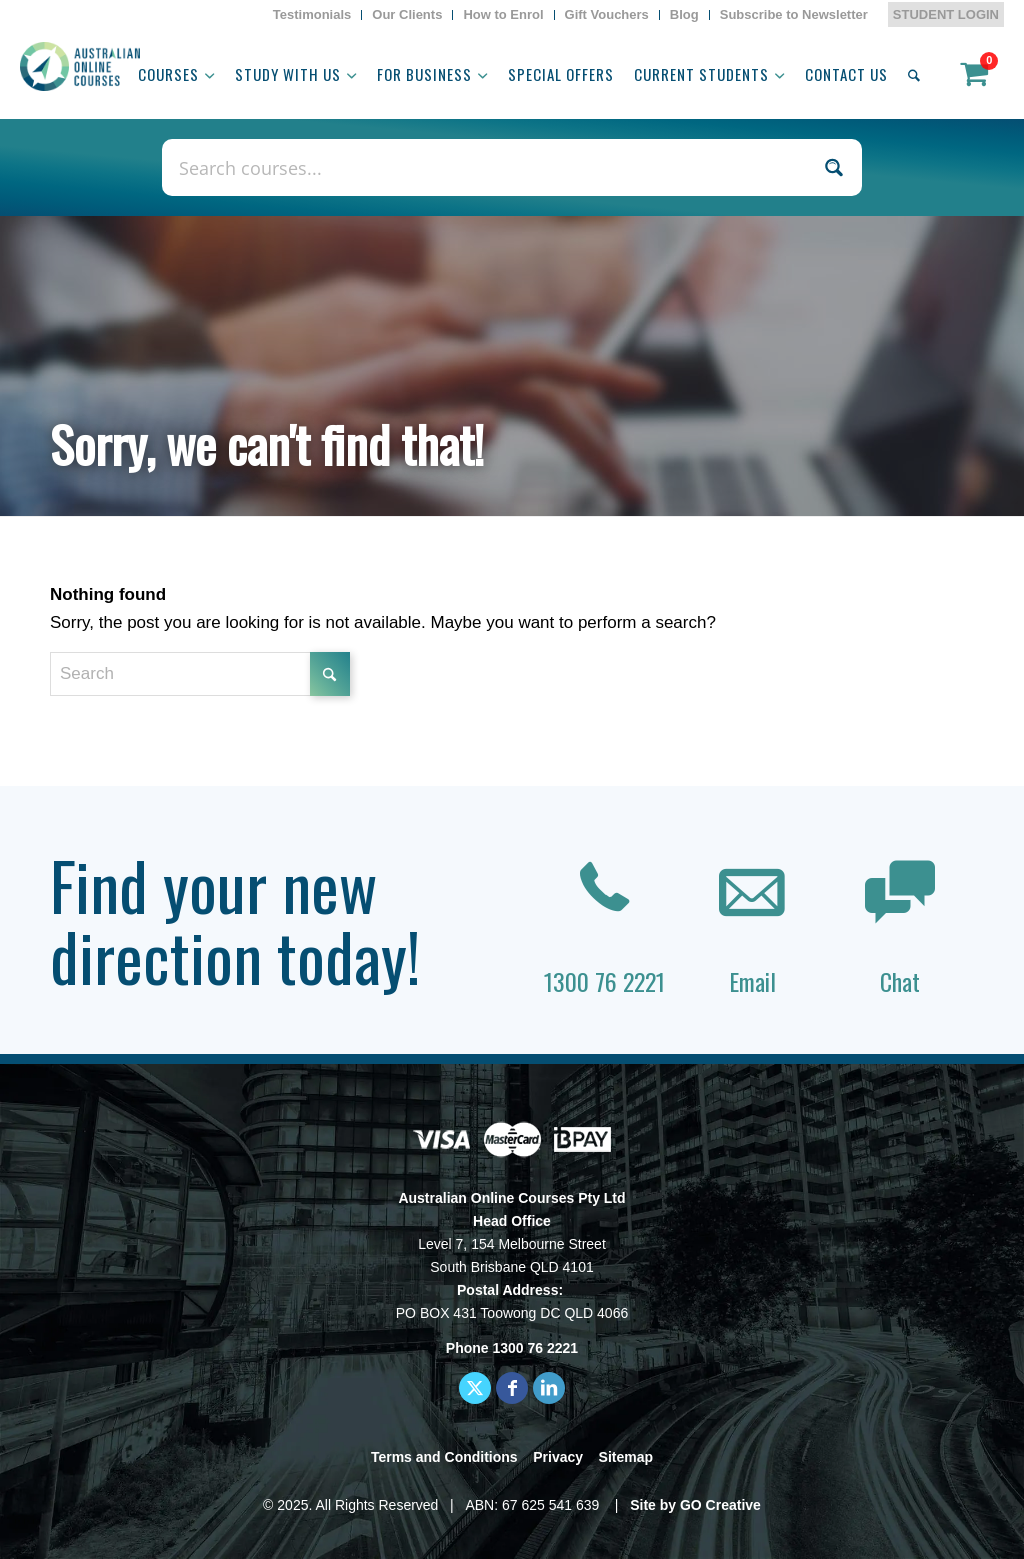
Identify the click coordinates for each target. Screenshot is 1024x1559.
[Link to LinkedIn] (549, 1388)
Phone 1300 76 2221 (512, 1348)
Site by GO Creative (695, 1505)
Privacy (558, 1457)
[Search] (914, 74)
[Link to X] (475, 1388)
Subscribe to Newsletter (794, 14)
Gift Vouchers (607, 14)
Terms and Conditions (444, 1457)
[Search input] (490, 167)
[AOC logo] (80, 66)
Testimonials (312, 14)
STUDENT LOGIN (946, 14)
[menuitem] (313, 15)
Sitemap (626, 1457)
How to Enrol (503, 14)
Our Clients (407, 14)
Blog (684, 14)
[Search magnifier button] (833, 167)
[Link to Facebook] (512, 1388)
